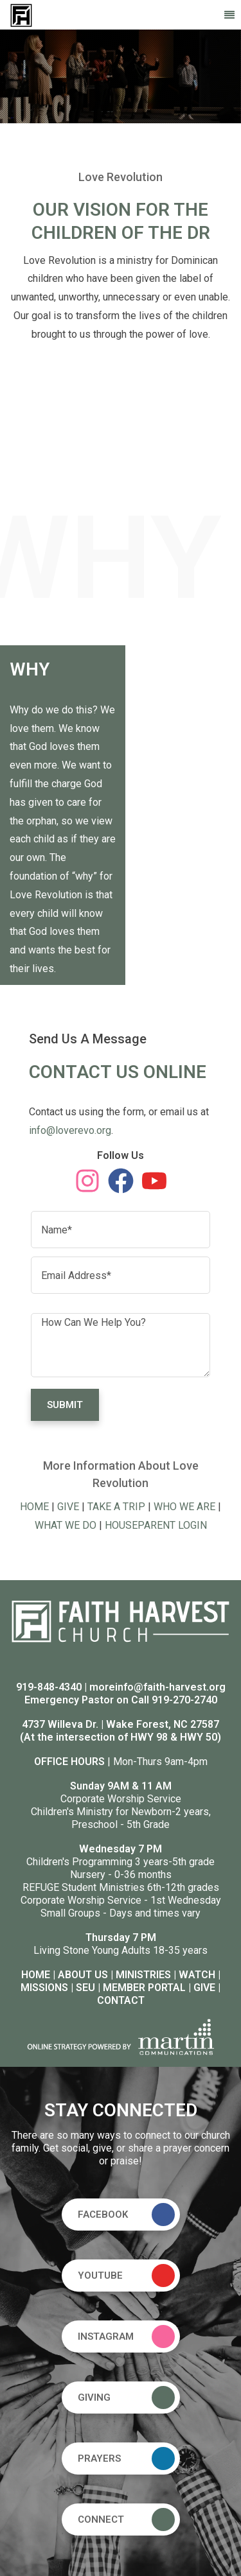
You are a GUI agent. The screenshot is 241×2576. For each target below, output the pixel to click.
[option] (120, 76)
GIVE (68, 1507)
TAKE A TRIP (116, 1507)
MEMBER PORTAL (144, 1987)
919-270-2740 (184, 1700)
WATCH (197, 1975)
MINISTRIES (143, 1975)
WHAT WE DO (65, 1525)
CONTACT (121, 2000)
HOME (34, 1507)
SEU (85, 1987)
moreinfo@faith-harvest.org (157, 1687)
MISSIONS (44, 1987)
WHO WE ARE (184, 1507)
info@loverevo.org (70, 1130)
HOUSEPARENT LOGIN (156, 1525)
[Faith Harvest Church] (21, 14)
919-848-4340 (49, 1687)
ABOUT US (83, 1975)
